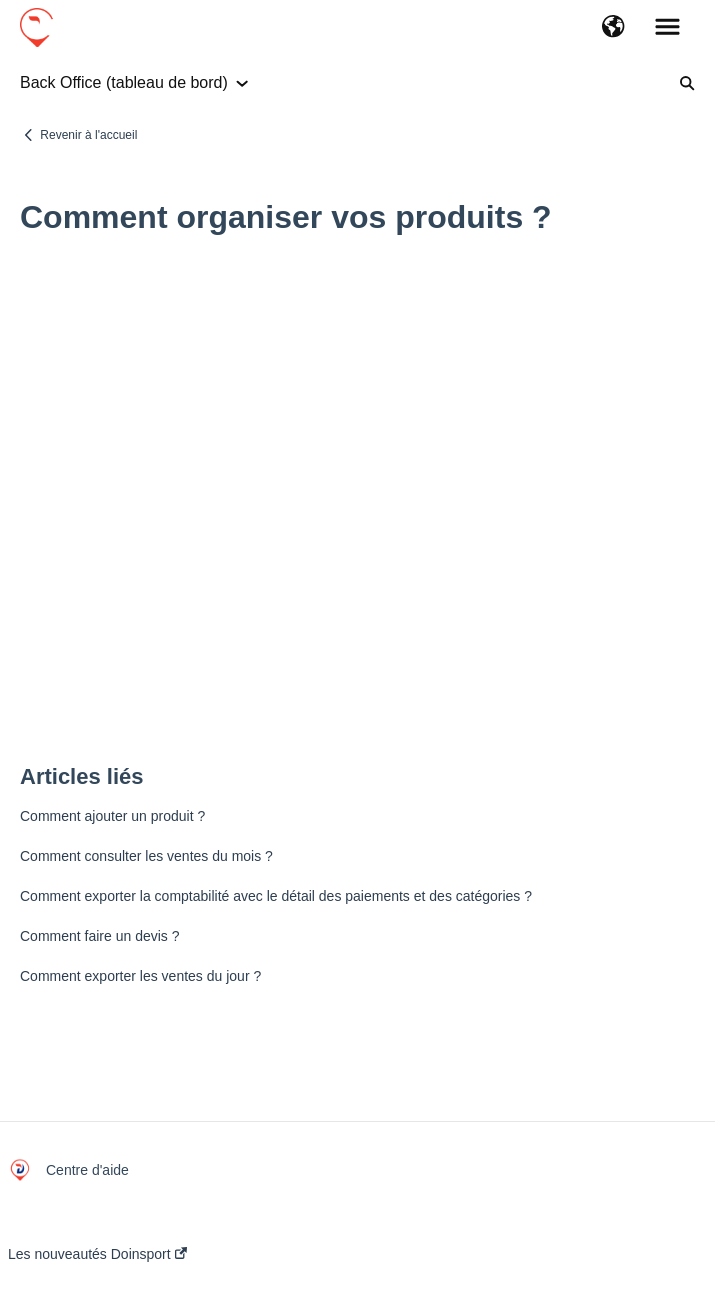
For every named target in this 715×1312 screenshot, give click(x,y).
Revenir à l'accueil (88, 135)
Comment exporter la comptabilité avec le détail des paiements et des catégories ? (276, 896)
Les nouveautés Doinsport (97, 1254)
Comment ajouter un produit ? (112, 816)
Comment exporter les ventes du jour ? (140, 976)
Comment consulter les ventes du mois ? (146, 856)
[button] (613, 28)
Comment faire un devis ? (100, 936)
